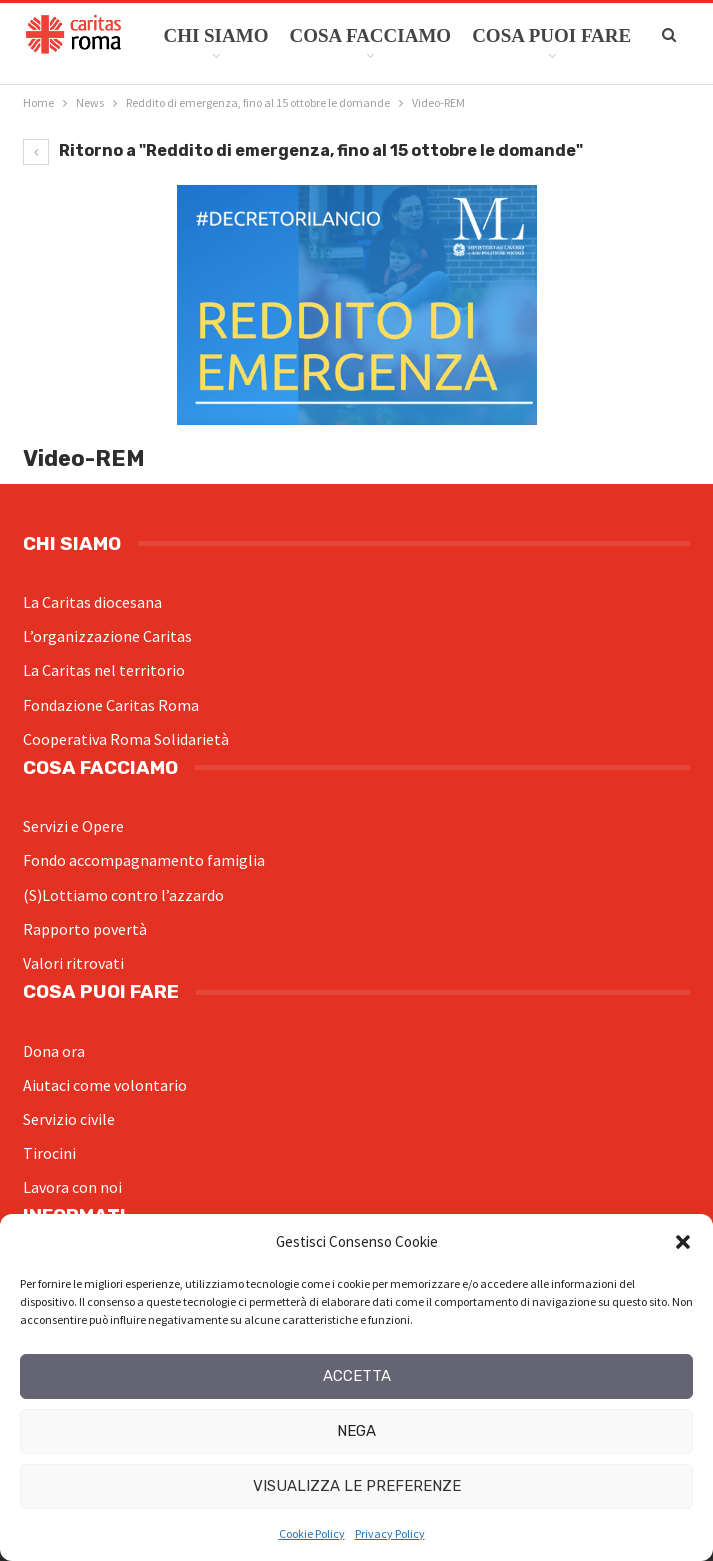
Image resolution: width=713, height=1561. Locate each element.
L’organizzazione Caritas (107, 636)
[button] (683, 1242)
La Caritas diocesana (92, 602)
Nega (356, 1431)
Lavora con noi (72, 1187)
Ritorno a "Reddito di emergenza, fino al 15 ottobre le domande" (303, 150)
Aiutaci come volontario (105, 1085)
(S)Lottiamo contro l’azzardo (123, 895)
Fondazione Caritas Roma (111, 705)
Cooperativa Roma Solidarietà (126, 739)
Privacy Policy (390, 1533)
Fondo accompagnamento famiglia (144, 860)
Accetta (357, 1376)
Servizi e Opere (73, 826)
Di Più (501, 35)
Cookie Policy (312, 1533)
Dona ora (54, 1051)
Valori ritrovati (73, 963)
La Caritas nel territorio (104, 670)
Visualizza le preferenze (357, 1486)
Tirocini (49, 1153)
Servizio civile (69, 1119)
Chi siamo (215, 35)
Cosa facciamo (370, 35)
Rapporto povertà (85, 929)
